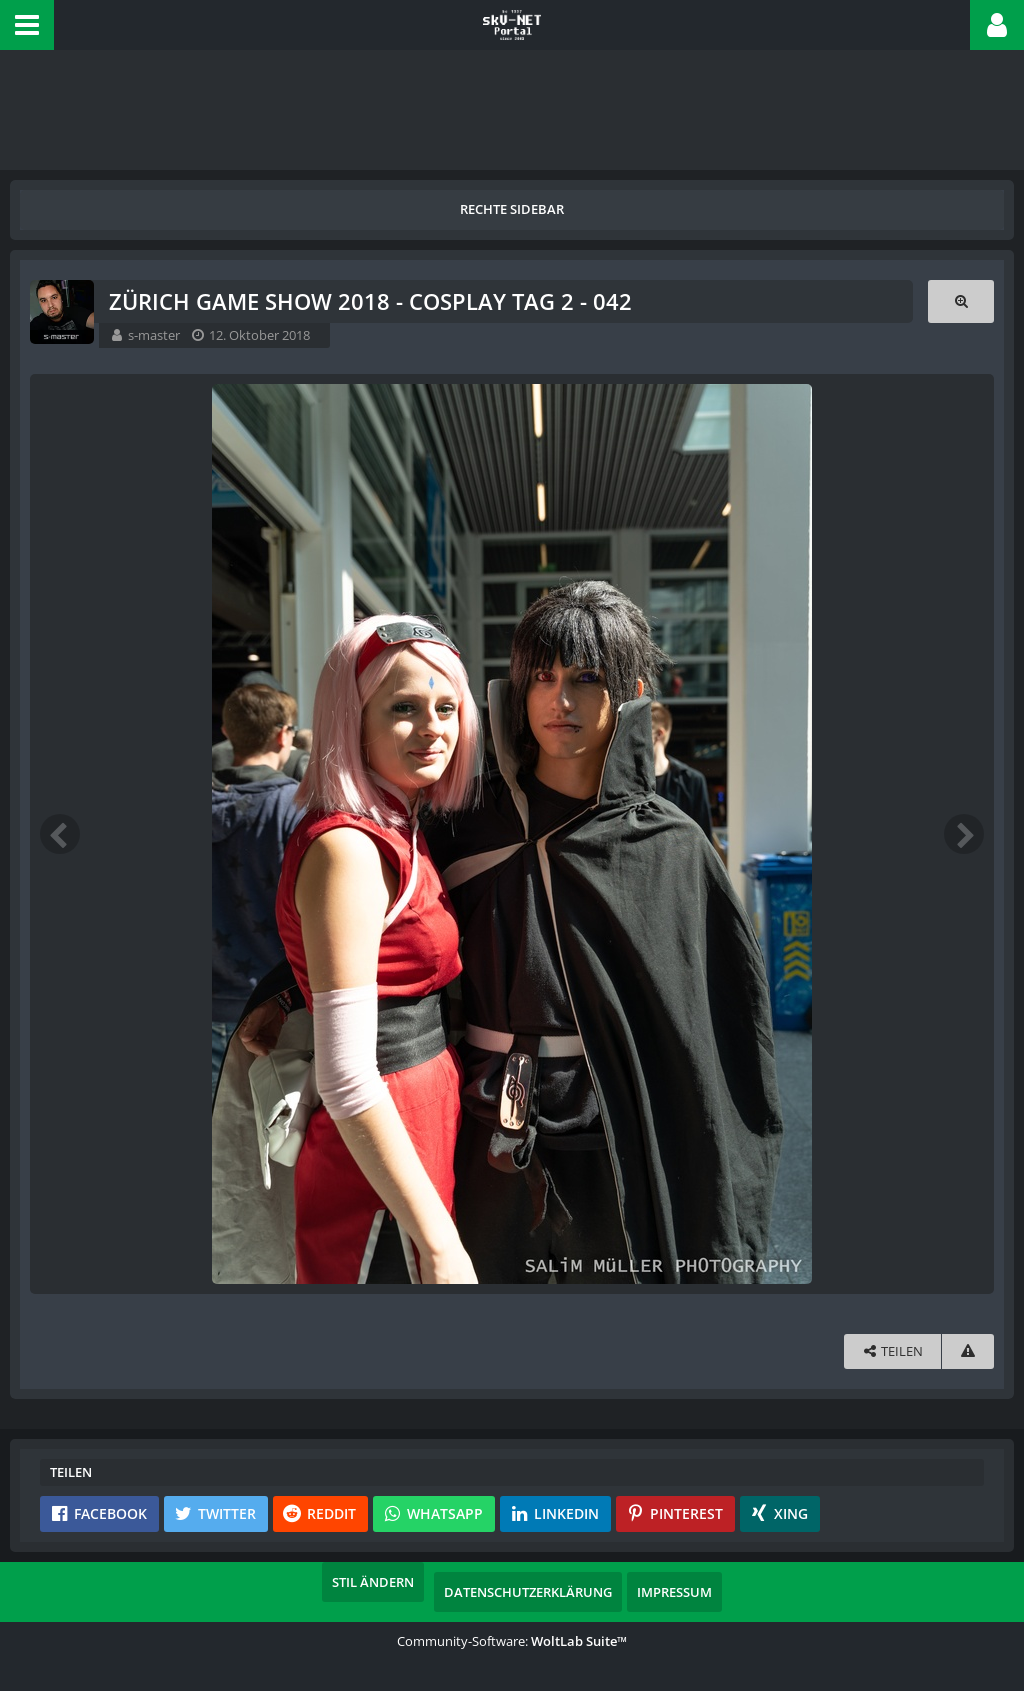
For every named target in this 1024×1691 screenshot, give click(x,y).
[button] (27, 25)
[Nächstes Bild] (964, 834)
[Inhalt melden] (968, 1351)
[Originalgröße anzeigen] (961, 301)
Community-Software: (512, 1641)
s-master (154, 335)
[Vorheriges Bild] (60, 834)
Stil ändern (373, 1582)
